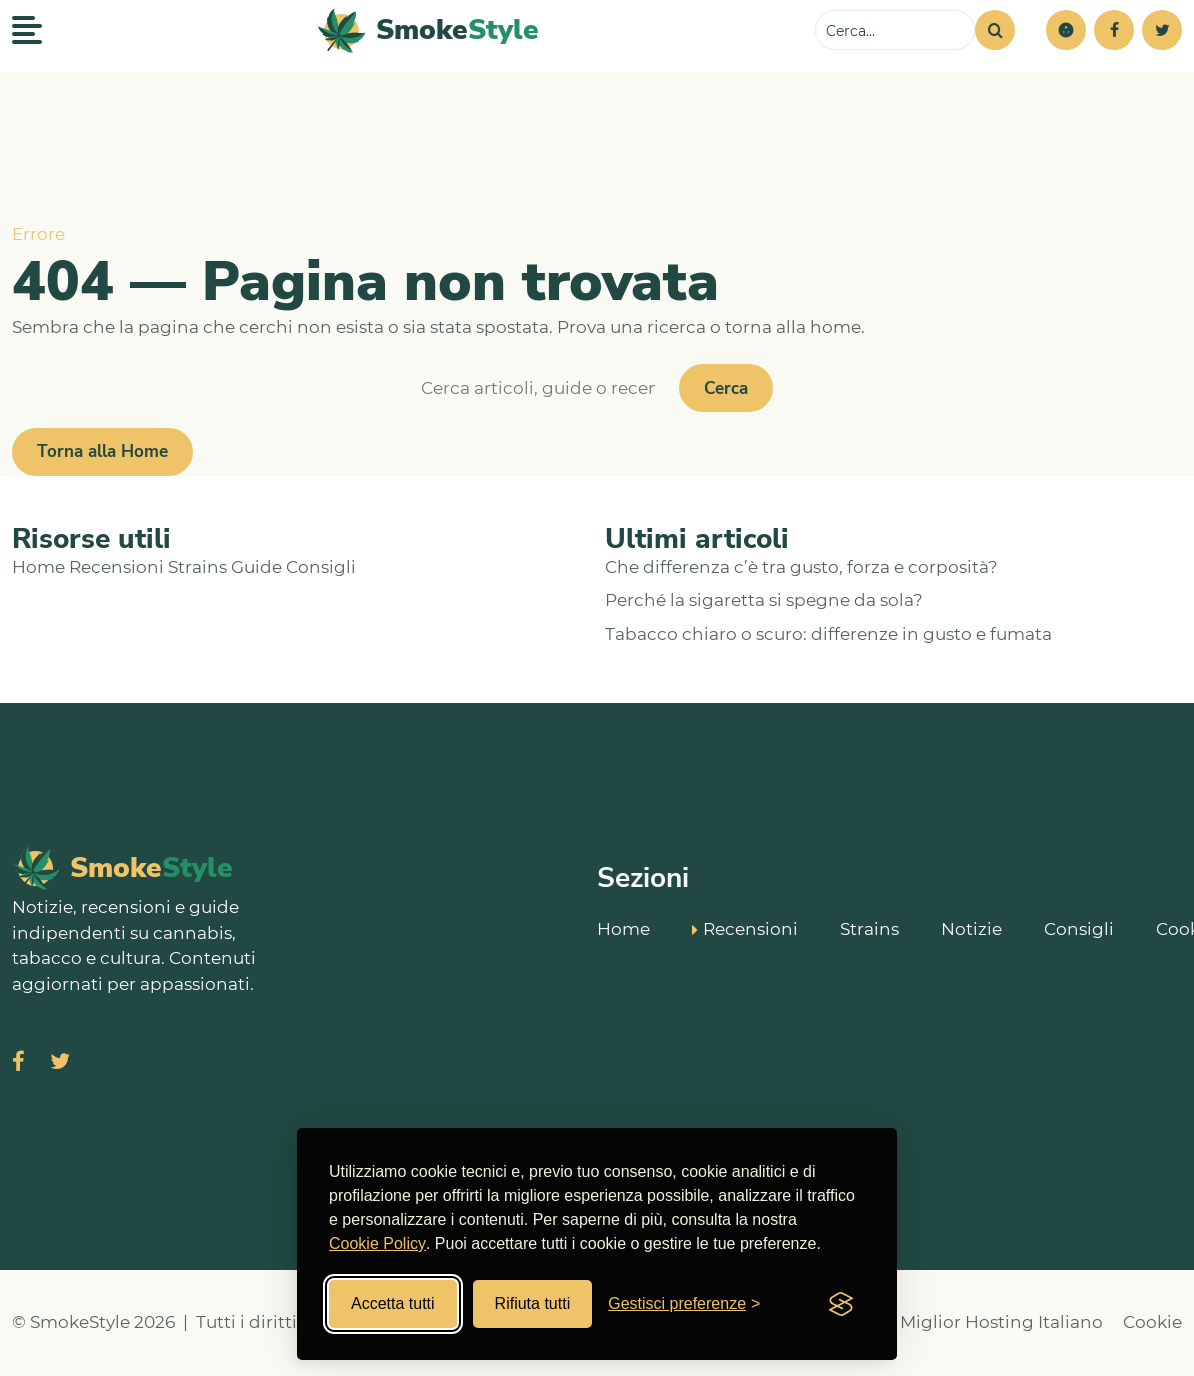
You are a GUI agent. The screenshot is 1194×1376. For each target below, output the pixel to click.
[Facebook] (1114, 30)
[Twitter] (1162, 30)
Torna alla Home (102, 451)
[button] (1066, 30)
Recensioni (116, 567)
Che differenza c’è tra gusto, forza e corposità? (801, 567)
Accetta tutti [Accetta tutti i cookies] (393, 1303)
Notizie (971, 927)
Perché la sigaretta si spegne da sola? (764, 600)
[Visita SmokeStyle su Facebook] (18, 1063)
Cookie (1152, 1322)
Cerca (726, 388)
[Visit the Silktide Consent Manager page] (841, 1304)
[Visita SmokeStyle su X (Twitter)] (60, 1063)
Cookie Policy (377, 1243)
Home (38, 567)
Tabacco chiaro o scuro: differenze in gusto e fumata (828, 634)
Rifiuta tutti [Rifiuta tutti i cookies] (533, 1303)
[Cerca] (995, 30)
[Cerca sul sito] (895, 30)
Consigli (321, 567)
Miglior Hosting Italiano (1001, 1322)
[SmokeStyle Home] (428, 30)
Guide (256, 567)
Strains (197, 567)
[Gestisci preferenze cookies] (684, 1304)
